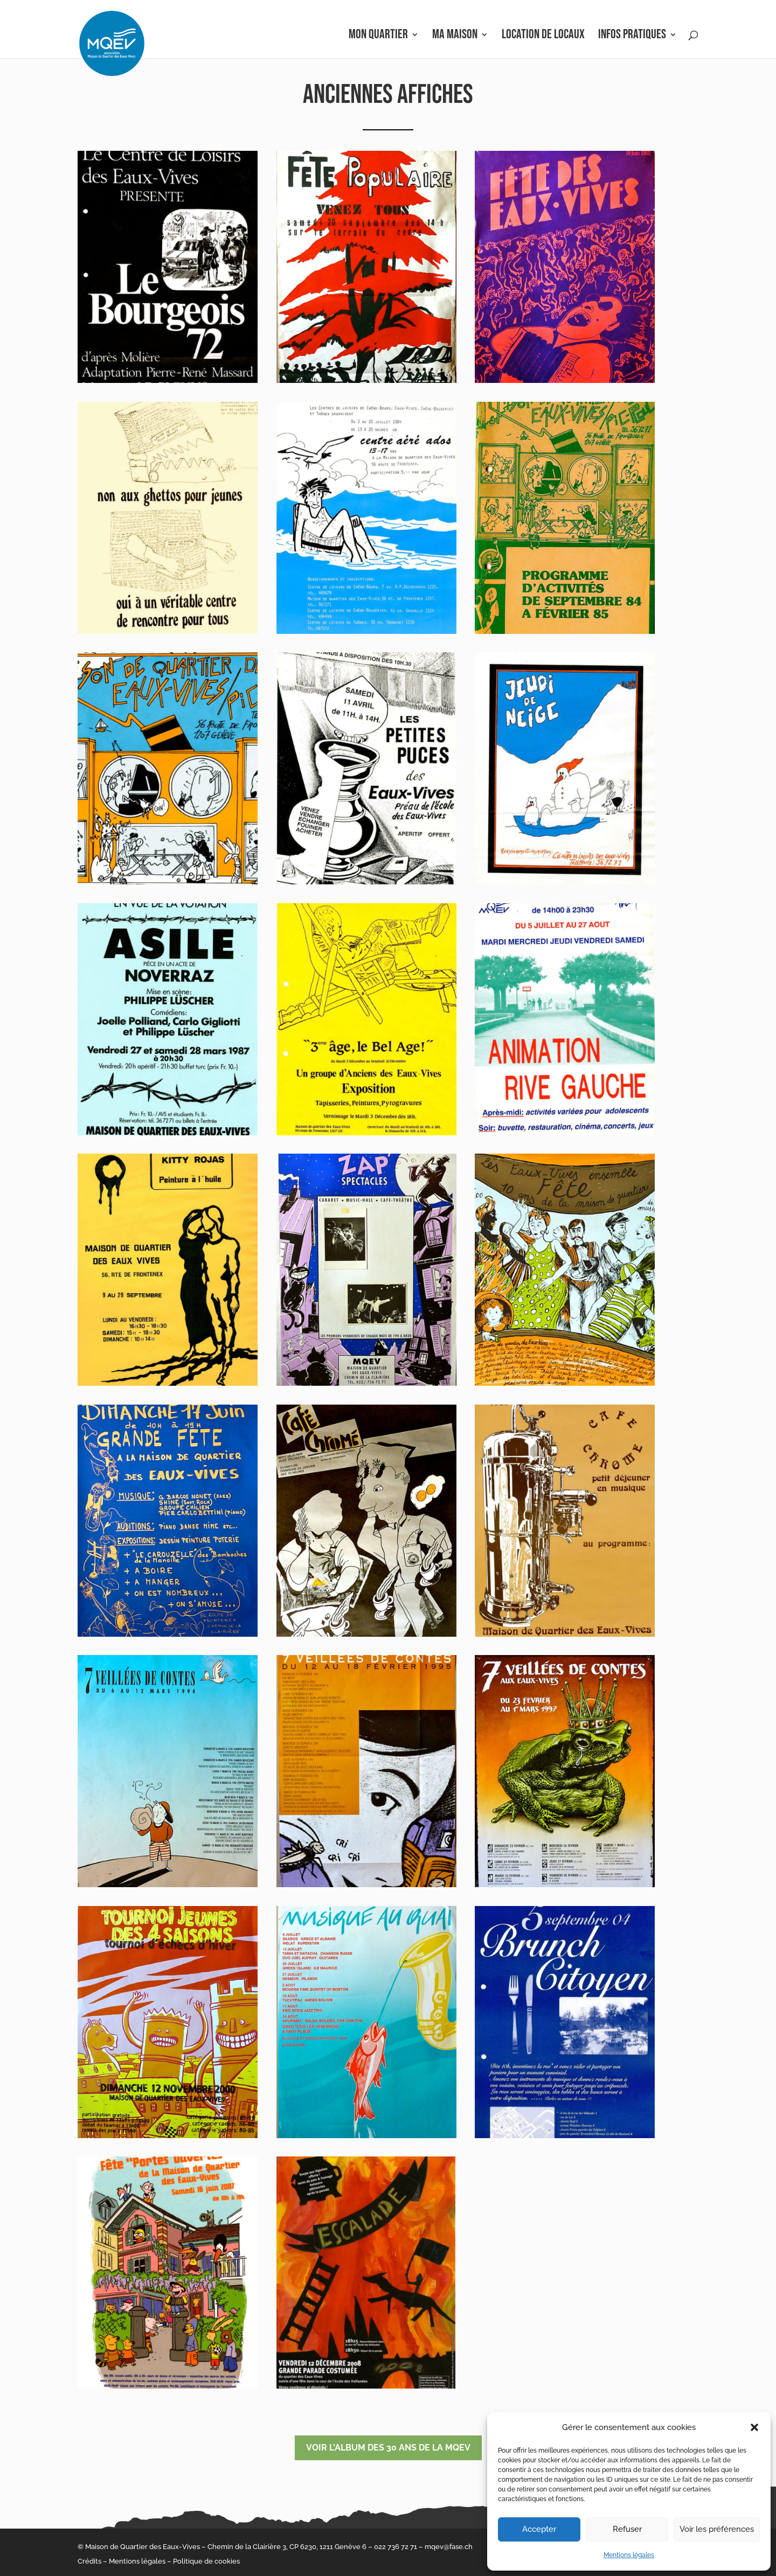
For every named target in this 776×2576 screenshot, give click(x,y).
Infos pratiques (632, 36)
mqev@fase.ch (449, 2547)
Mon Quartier (378, 36)
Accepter (539, 2529)
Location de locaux (543, 36)
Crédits (89, 2561)
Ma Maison (454, 36)
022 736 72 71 (395, 2547)
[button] (754, 2427)
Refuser (627, 2529)
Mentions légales (629, 2555)
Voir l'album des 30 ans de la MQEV (388, 2447)
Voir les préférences (717, 2529)
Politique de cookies (206, 2561)
